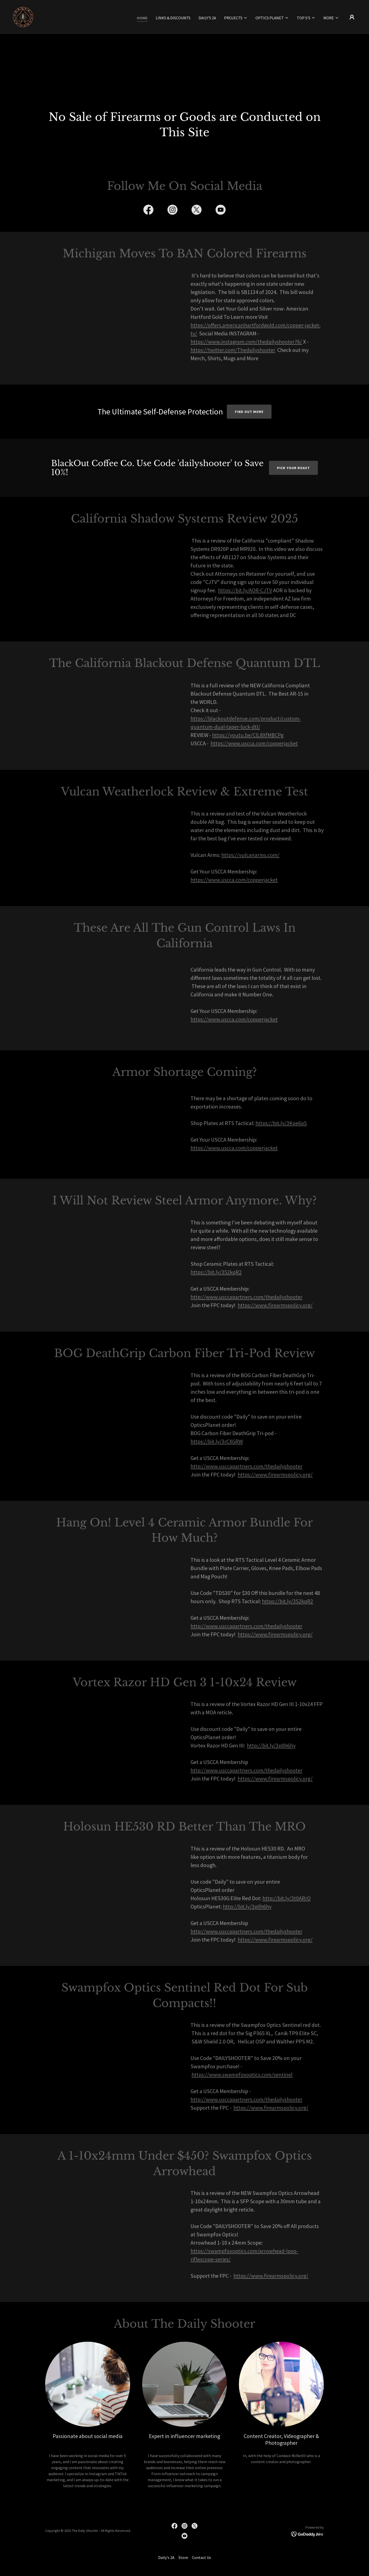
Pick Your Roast (293, 468)
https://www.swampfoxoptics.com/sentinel (242, 2074)
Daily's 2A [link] (207, 17)
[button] (235, 18)
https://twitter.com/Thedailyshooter (233, 349)
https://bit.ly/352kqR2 (216, 1272)
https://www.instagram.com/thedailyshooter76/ (246, 341)
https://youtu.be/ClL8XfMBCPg (248, 735)
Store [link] (183, 2557)
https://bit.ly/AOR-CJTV (245, 590)
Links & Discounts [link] (173, 17)
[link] (23, 16)
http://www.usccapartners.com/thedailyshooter (246, 1296)
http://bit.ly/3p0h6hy (271, 1745)
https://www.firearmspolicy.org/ (275, 1305)
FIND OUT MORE (249, 411)
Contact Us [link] (201, 2557)
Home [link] (142, 17)
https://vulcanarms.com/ (250, 854)
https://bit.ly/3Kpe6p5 (281, 1123)
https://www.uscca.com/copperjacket (254, 743)
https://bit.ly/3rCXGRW (217, 1441)
